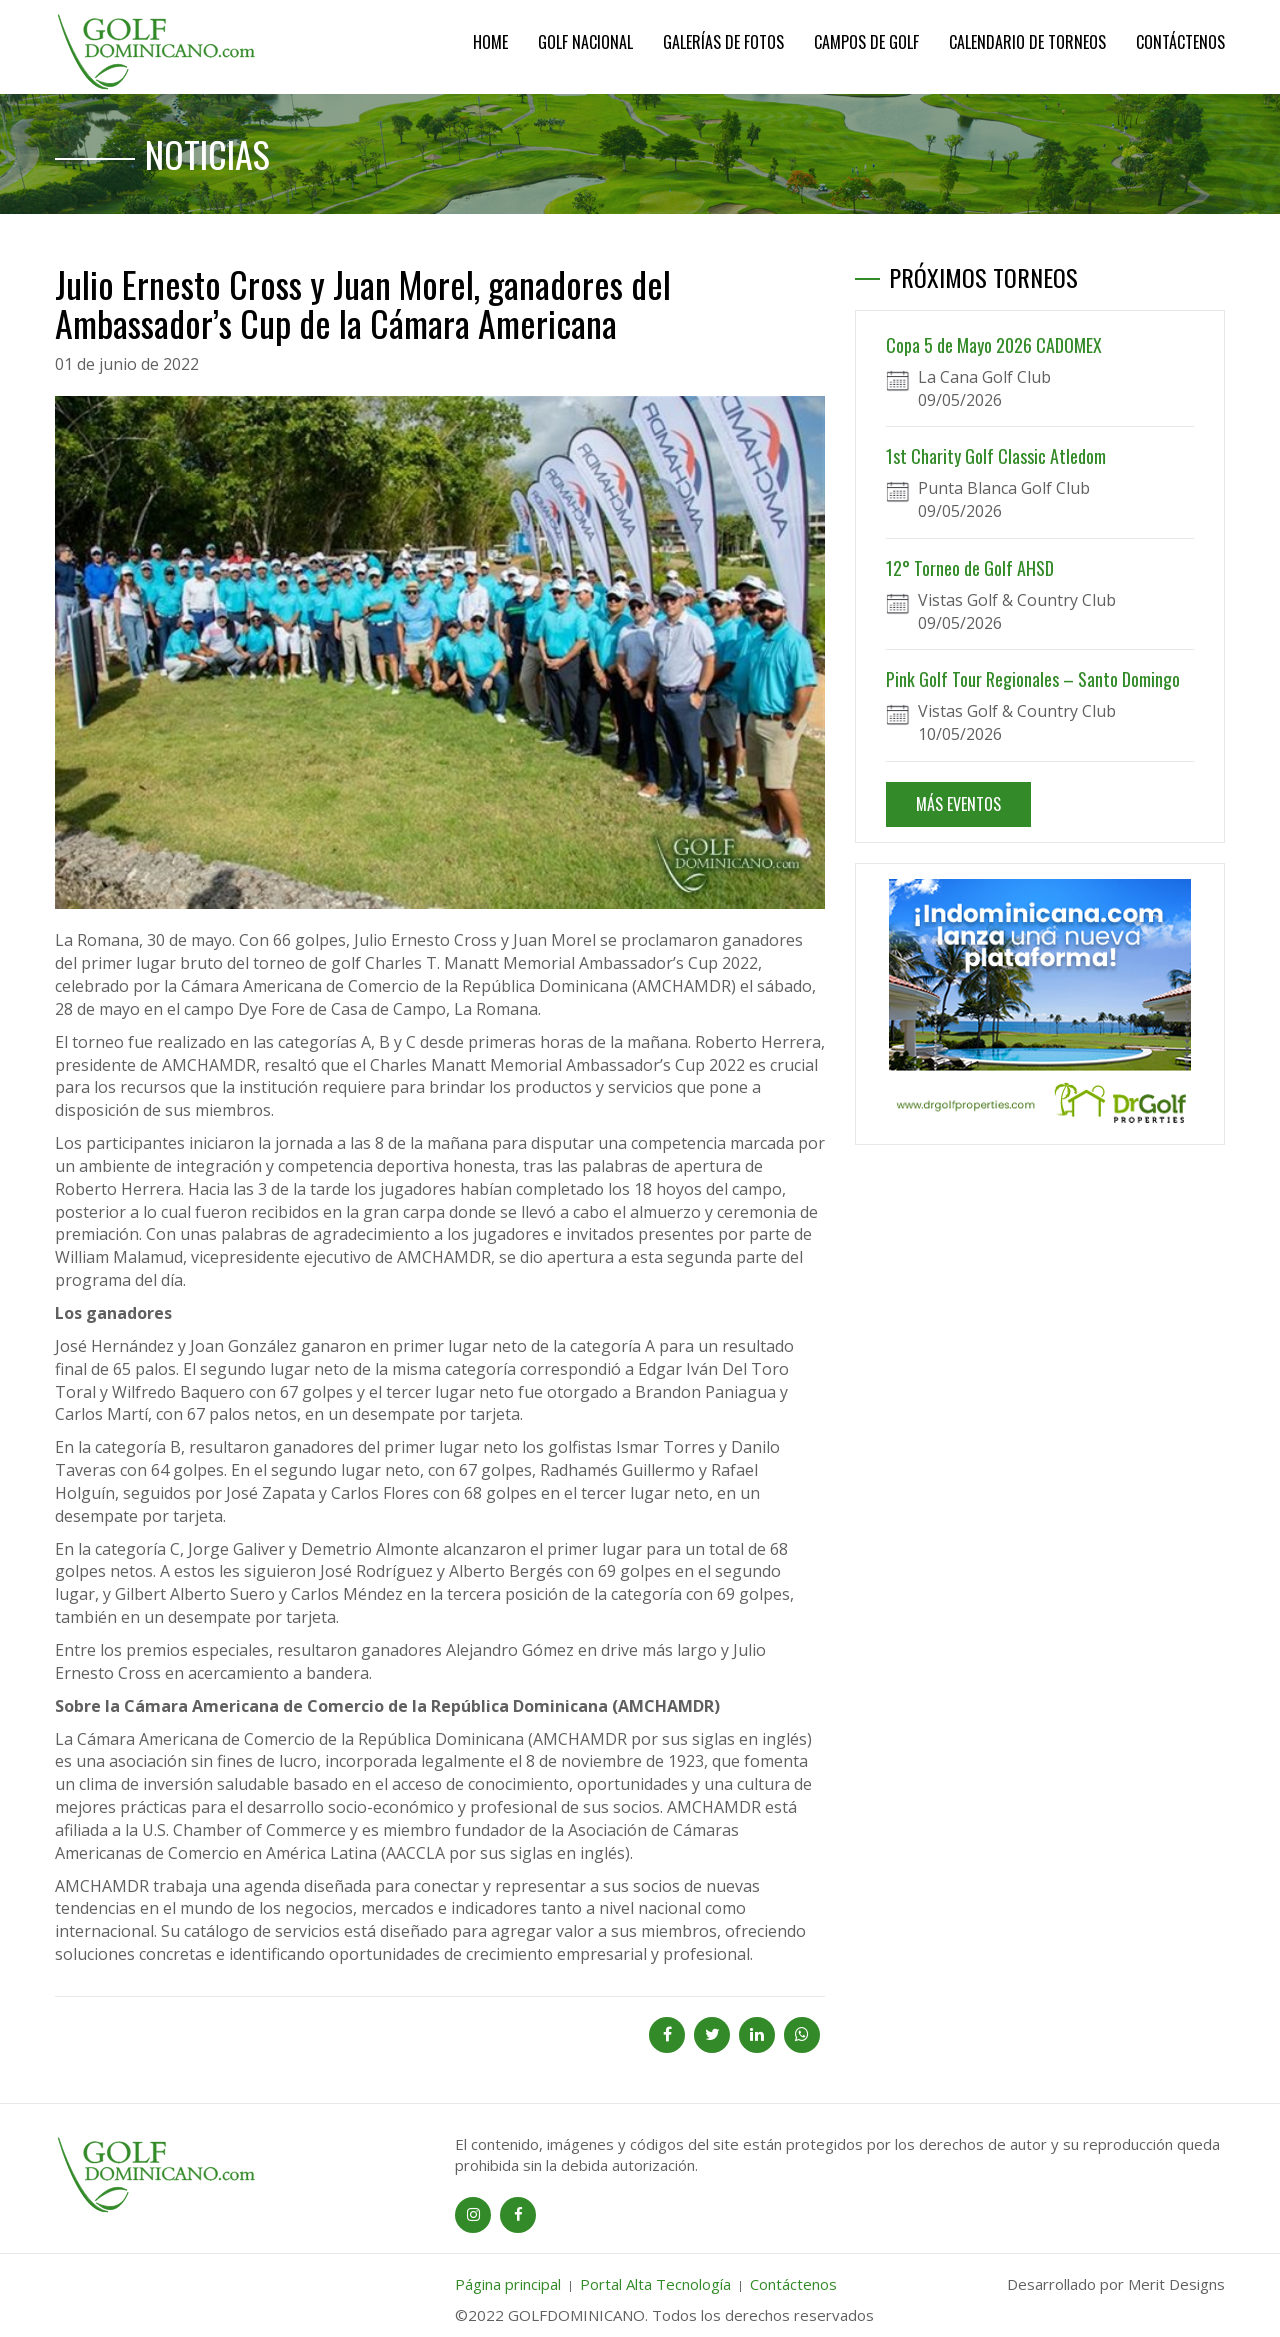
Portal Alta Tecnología (655, 2284)
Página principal (508, 2284)
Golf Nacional (585, 42)
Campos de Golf (866, 42)
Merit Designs (1176, 2284)
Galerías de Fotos (723, 42)
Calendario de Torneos (1027, 42)
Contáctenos (1180, 42)
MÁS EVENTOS (958, 804)
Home (490, 42)
